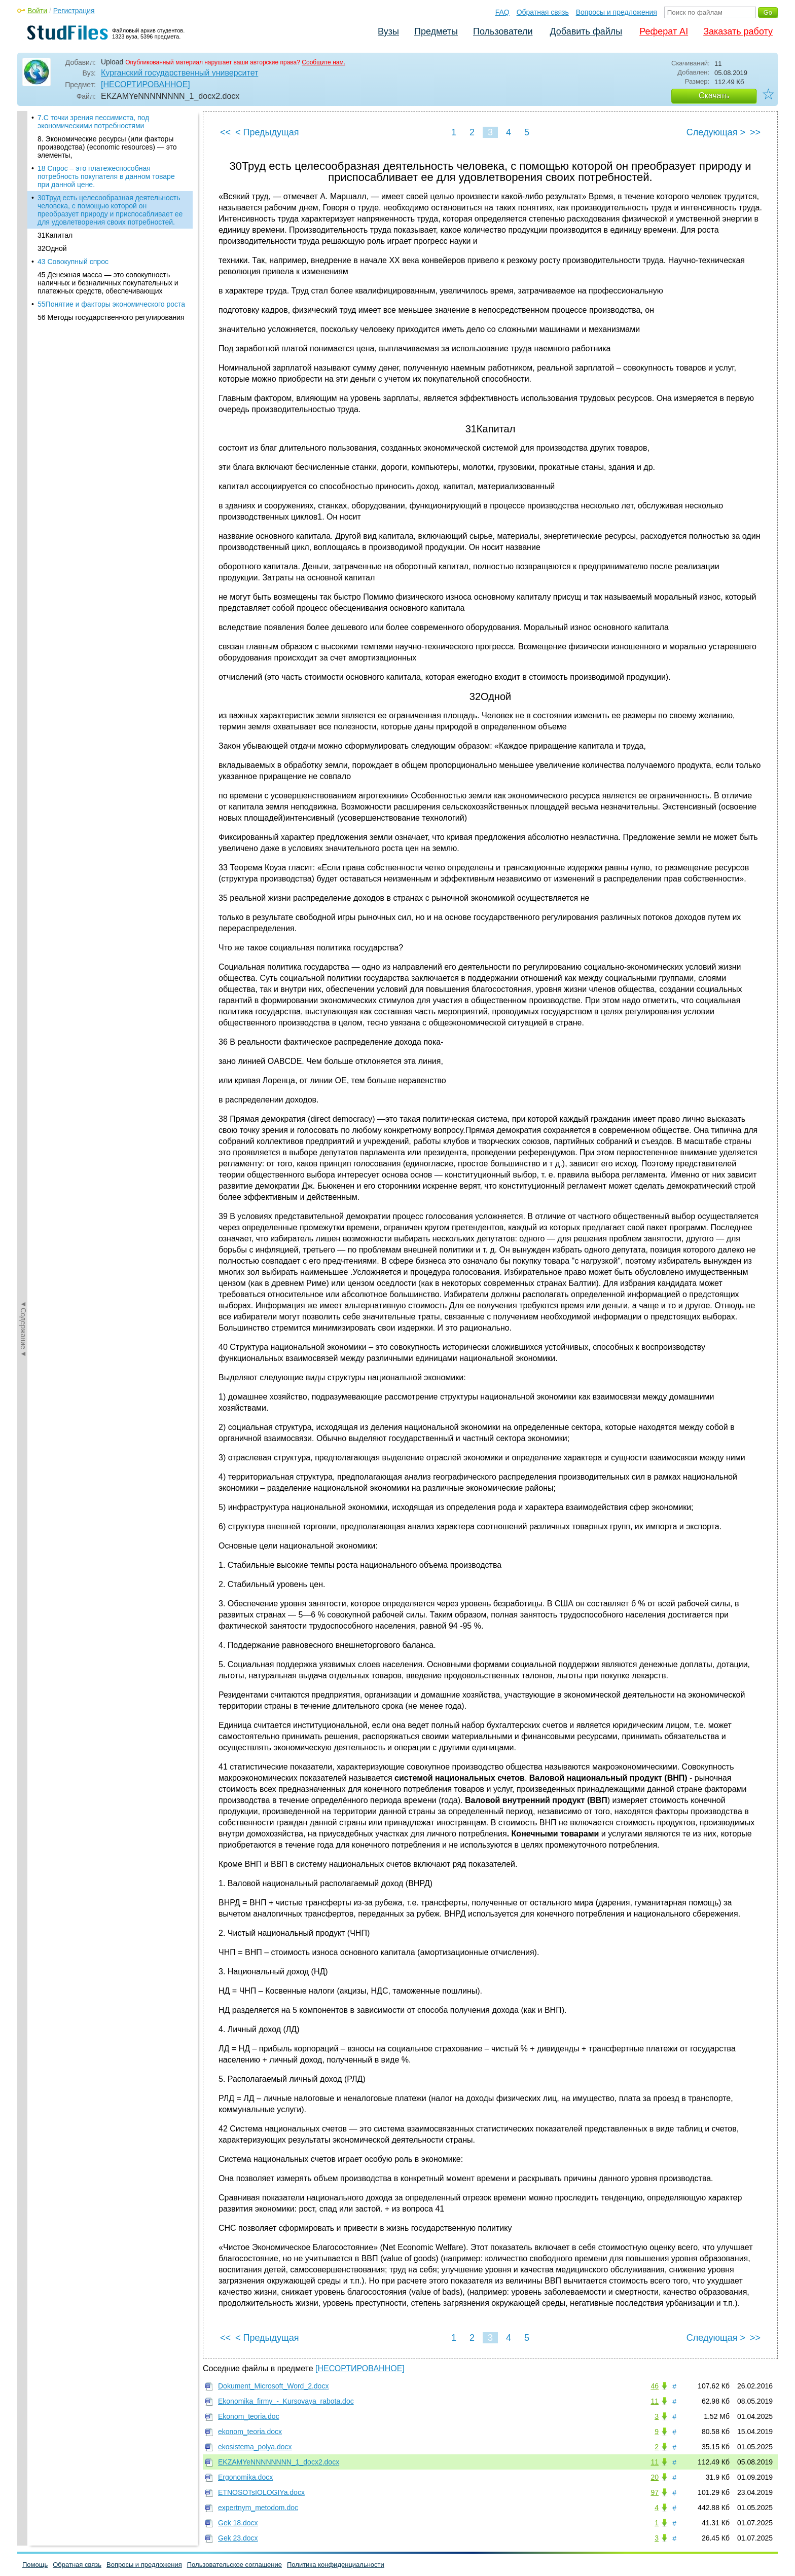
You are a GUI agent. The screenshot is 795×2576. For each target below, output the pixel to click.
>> (755, 132)
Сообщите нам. (323, 62)
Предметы (436, 31)
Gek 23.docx (238, 2538)
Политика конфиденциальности (335, 2564)
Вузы (388, 31)
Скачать (714, 95)
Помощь (35, 2564)
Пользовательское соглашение (234, 2564)
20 (655, 2477)
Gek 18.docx (238, 2523)
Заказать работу (738, 31)
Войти (37, 11)
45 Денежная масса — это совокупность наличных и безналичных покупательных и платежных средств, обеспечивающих (108, 283)
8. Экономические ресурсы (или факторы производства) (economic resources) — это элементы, (107, 147)
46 (655, 2386)
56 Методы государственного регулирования (111, 317)
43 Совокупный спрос (73, 261)
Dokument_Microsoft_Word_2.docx (273, 2386)
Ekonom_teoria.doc (248, 2416)
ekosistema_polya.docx (255, 2447)
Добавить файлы (586, 31)
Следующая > (715, 132)
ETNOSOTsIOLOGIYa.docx (261, 2492)
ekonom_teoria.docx (250, 2431)
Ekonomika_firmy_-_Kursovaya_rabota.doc (286, 2401)
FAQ (502, 12)
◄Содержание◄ (23, 288)
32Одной (52, 248)
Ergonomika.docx (245, 2477)
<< (225, 132)
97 (655, 2492)
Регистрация (74, 11)
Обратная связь (543, 12)
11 (655, 2401)
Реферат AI (663, 31)
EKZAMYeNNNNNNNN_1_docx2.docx (278, 2462)
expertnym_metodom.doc (258, 2508)
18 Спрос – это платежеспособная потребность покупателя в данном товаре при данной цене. (106, 176)
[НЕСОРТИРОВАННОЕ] (145, 84)
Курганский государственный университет (179, 72)
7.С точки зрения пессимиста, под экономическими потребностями (93, 122)
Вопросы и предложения (616, 12)
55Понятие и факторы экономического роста (111, 304)
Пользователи (502, 31)
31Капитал (55, 235)
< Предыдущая (267, 132)
